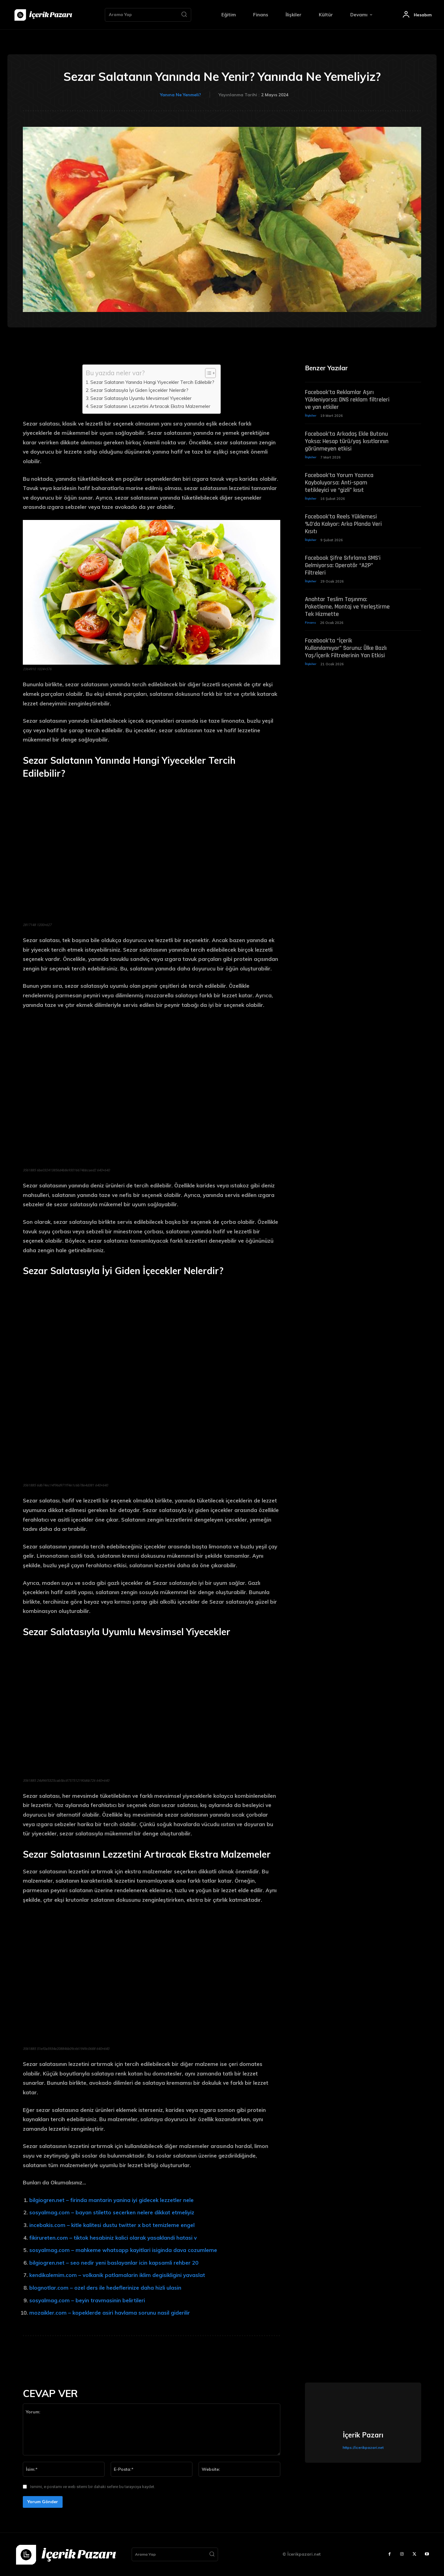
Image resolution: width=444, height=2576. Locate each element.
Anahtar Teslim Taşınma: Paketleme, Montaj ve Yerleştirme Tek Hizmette (347, 609)
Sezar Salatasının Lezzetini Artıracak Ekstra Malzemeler (150, 406)
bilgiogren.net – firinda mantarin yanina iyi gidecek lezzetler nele (111, 2200)
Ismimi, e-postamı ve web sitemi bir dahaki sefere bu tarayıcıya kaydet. (92, 2486)
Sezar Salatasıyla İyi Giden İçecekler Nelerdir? (139, 390)
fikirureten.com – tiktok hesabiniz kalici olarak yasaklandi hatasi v (113, 2237)
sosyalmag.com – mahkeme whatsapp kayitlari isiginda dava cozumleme (123, 2250)
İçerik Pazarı (363, 2435)
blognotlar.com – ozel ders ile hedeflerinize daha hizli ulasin (105, 2287)
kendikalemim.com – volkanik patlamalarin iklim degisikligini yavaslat (117, 2275)
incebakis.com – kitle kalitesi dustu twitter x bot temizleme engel (112, 2225)
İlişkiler (311, 416)
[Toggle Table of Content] (207, 373)
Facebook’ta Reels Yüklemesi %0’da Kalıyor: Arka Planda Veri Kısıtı (343, 525)
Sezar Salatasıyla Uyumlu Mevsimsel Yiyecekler (140, 398)
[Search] (184, 15)
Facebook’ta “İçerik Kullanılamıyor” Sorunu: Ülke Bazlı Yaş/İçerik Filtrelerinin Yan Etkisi (346, 650)
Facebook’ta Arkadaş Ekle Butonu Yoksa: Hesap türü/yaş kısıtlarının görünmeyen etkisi (346, 442)
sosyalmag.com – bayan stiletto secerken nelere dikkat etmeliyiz (111, 2212)
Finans (310, 625)
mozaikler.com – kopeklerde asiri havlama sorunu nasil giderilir (109, 2312)
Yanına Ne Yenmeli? (180, 95)
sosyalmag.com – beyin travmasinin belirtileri (87, 2300)
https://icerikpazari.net (363, 2447)
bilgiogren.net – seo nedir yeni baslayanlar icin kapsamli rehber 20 (113, 2262)
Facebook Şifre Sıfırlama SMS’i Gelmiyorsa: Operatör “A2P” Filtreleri (342, 567)
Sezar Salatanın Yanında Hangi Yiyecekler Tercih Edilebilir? (152, 382)
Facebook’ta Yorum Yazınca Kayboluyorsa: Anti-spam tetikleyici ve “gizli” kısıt (339, 483)
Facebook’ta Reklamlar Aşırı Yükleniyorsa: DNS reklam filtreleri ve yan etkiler (347, 400)
